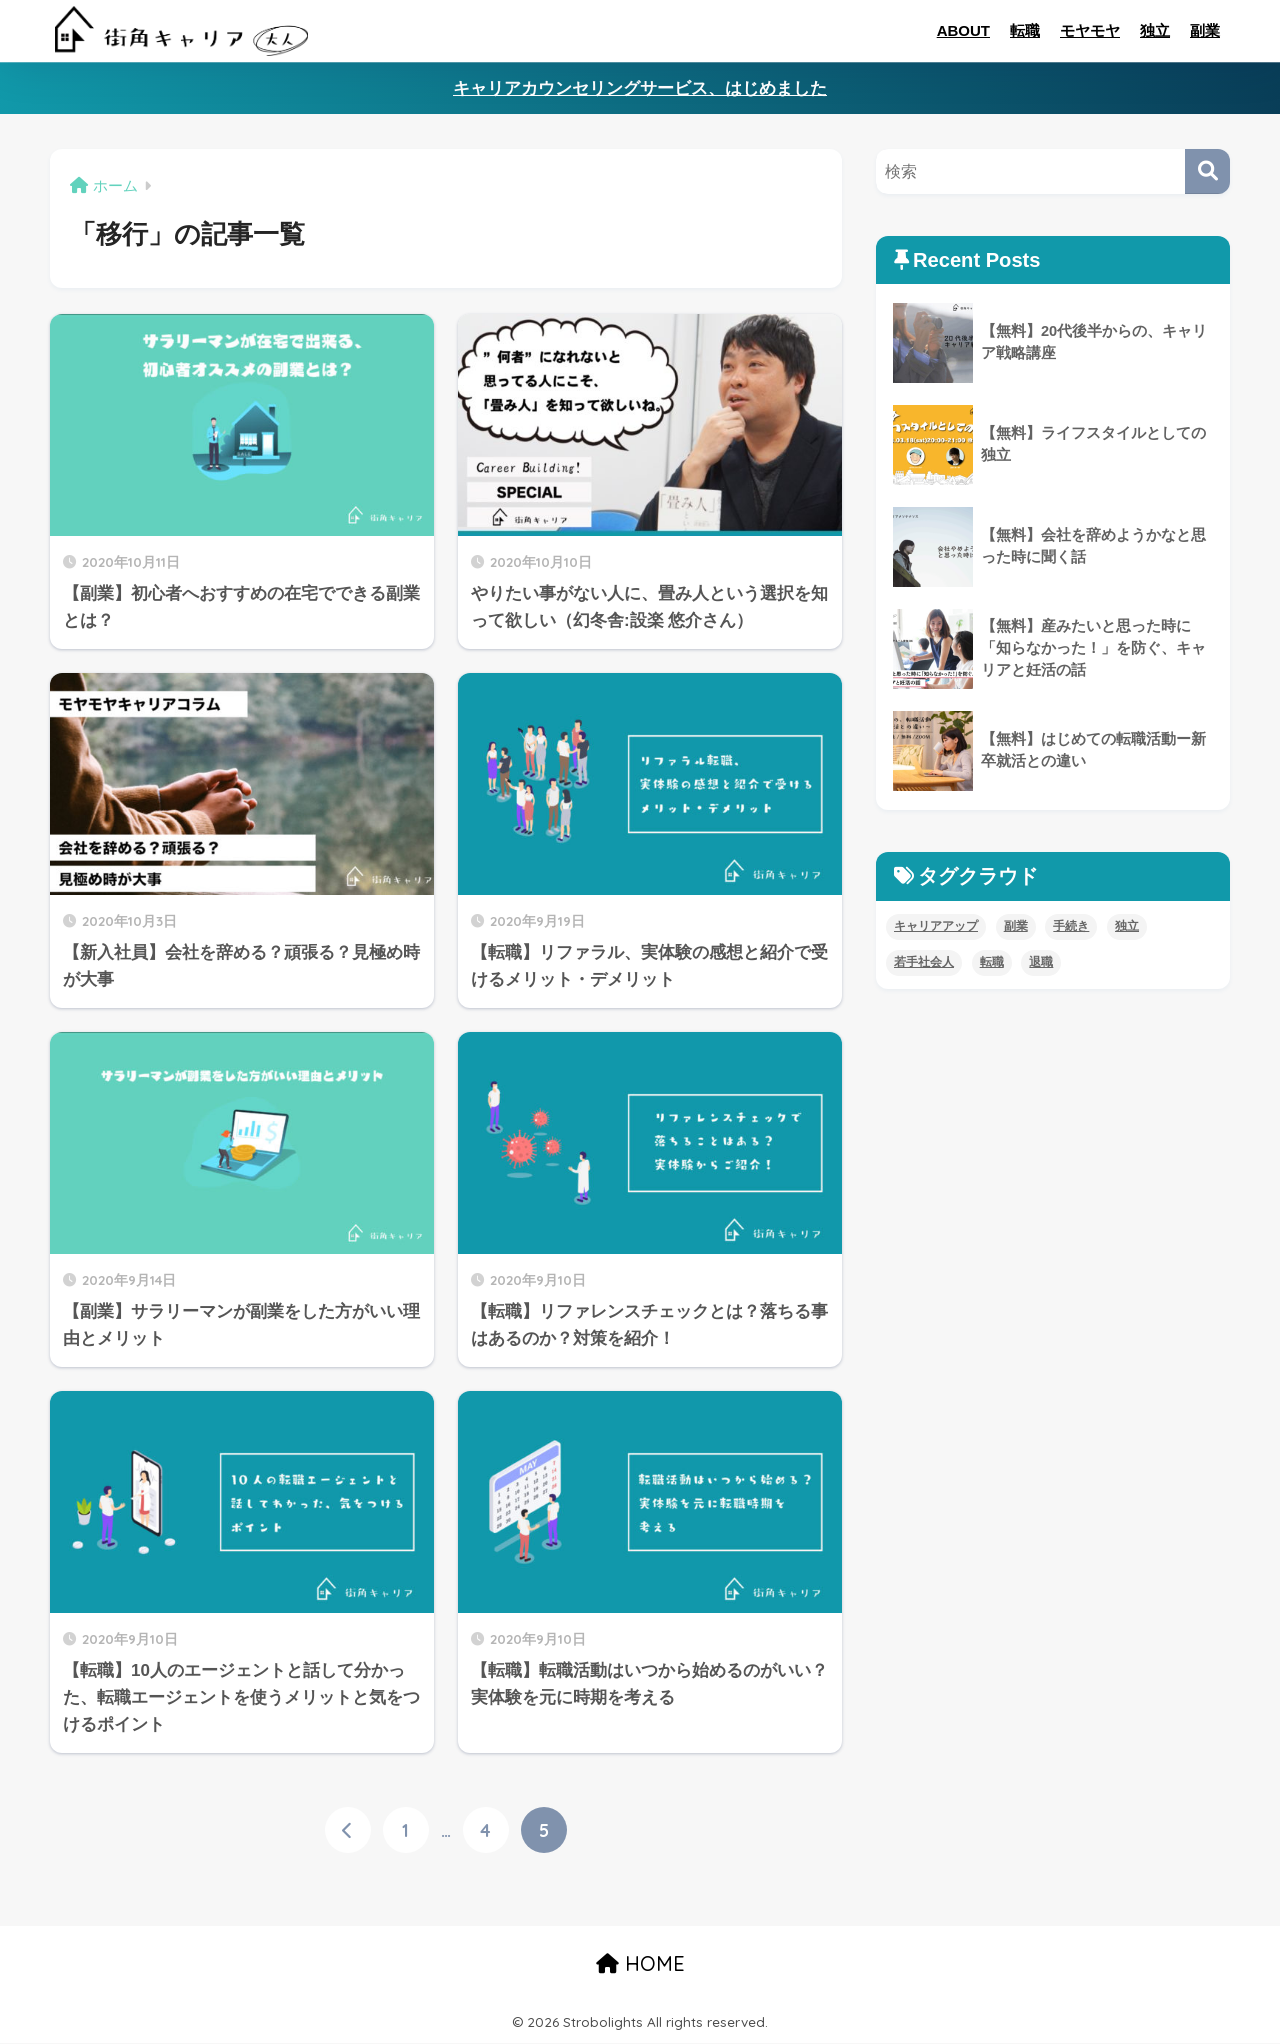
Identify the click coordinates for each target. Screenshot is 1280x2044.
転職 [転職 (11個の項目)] (992, 962)
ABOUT (963, 30)
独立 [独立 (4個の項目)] (1127, 926)
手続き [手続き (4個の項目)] (1071, 926)
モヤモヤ (1090, 30)
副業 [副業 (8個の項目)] (1016, 926)
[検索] (1207, 171)
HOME (640, 1964)
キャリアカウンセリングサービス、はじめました (640, 88)
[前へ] (348, 1831)
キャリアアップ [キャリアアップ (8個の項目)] (936, 926)
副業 (1205, 30)
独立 (1155, 30)
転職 (1025, 30)
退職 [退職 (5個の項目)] (1041, 962)
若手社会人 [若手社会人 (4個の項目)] (924, 962)
